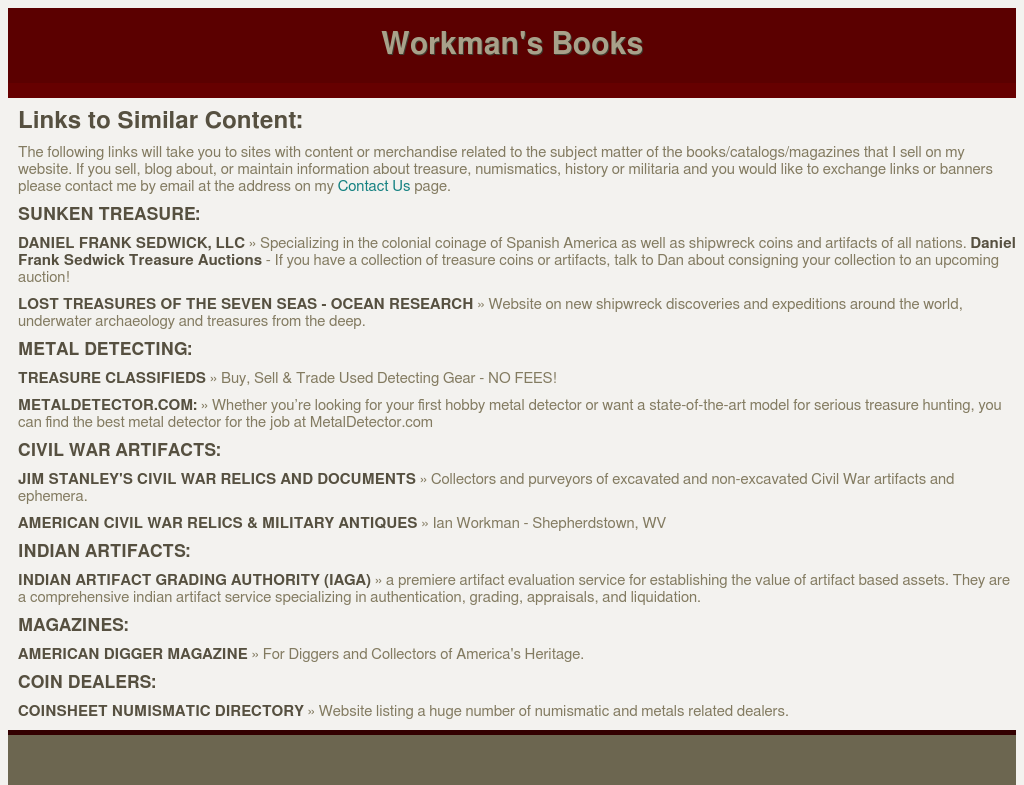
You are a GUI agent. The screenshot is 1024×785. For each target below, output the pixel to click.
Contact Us (374, 186)
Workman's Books (512, 45)
